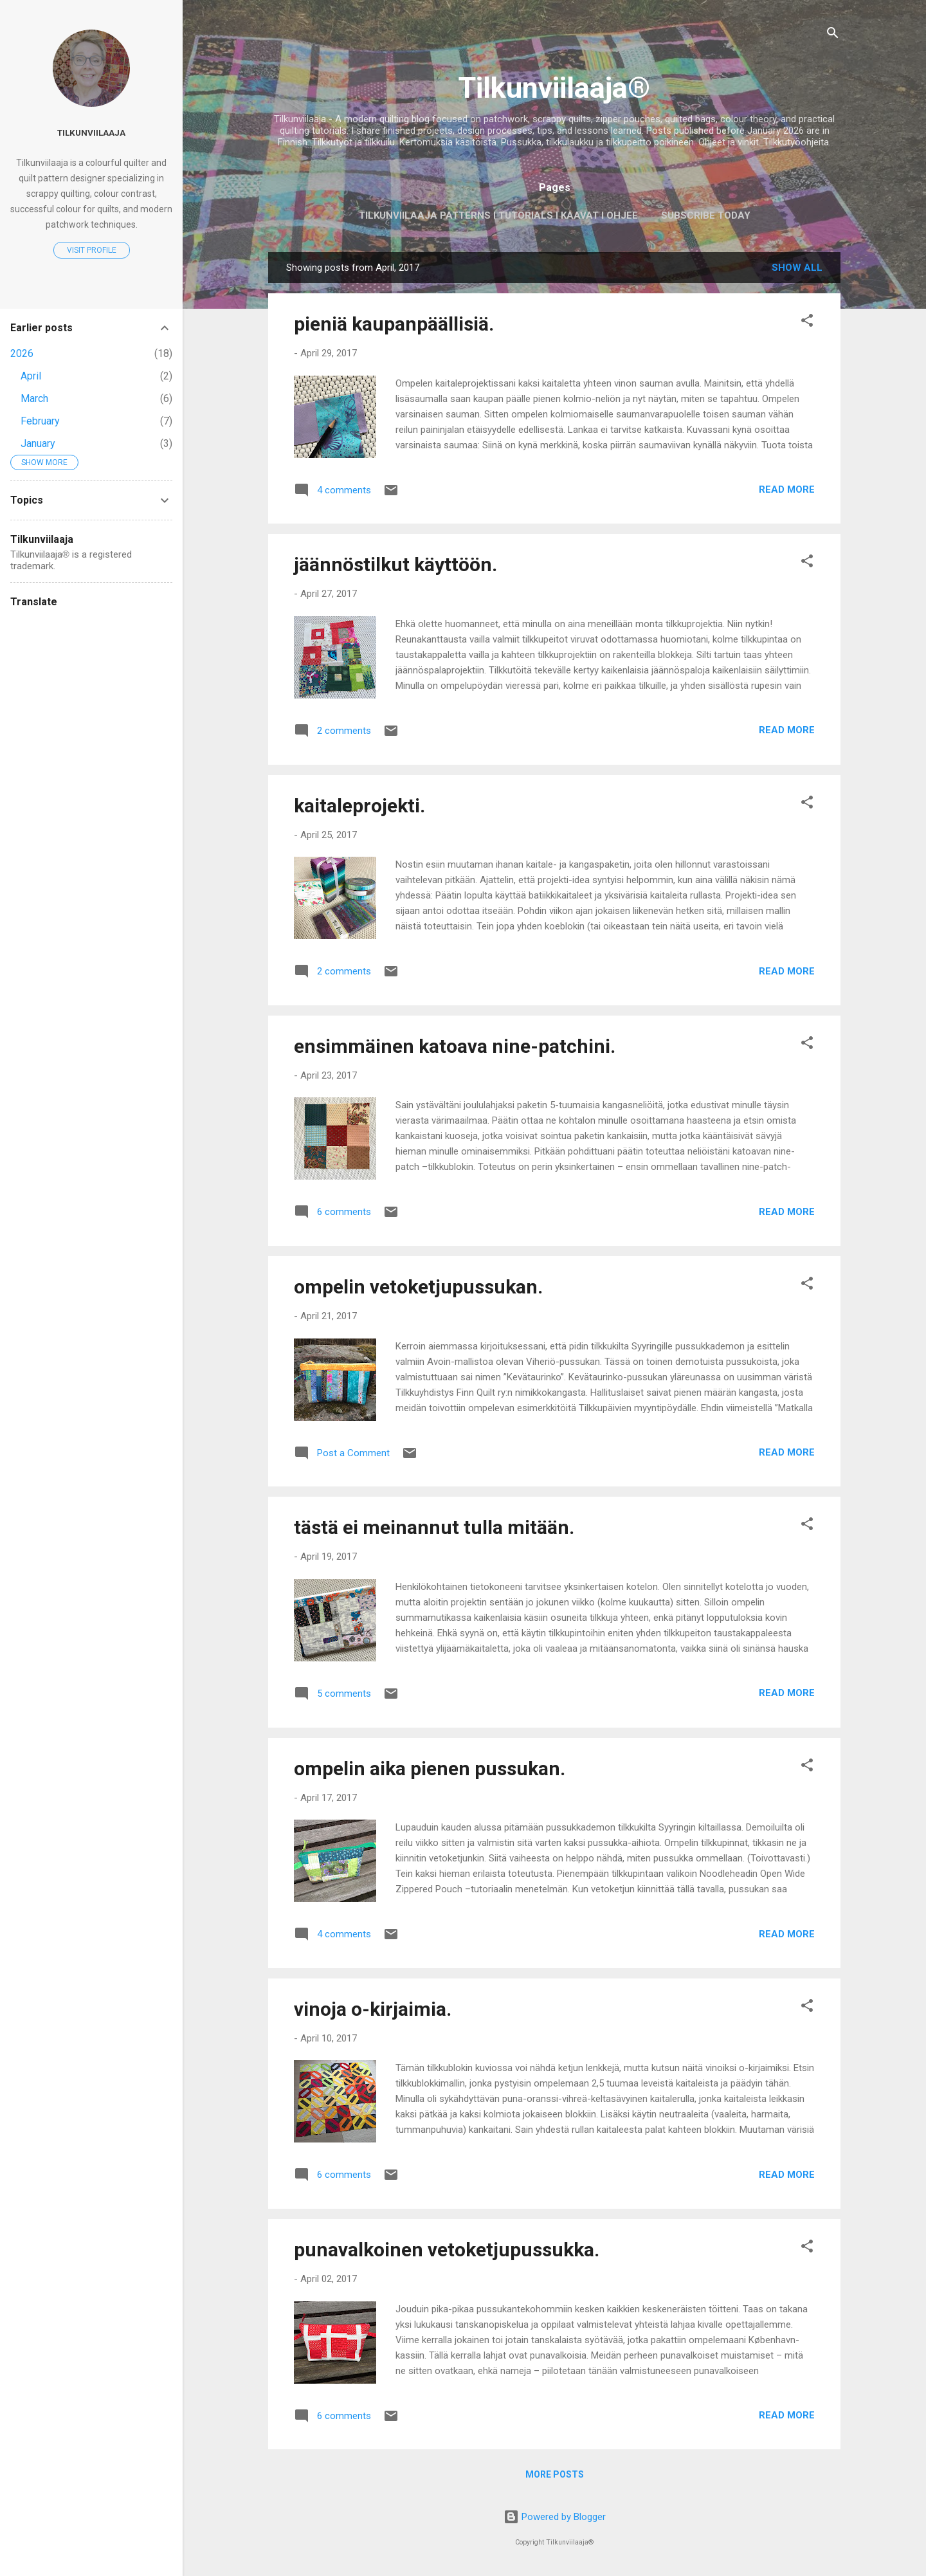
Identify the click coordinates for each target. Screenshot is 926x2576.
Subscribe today (705, 215)
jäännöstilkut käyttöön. (395, 564)
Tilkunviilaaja (91, 132)
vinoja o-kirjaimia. (372, 2009)
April (31, 376)
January (38, 443)
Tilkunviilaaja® (554, 88)
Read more (787, 489)
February (40, 421)
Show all (797, 267)
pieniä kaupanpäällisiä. (394, 324)
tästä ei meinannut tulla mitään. (434, 1527)
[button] (807, 323)
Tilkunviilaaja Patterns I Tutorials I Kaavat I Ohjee (498, 215)
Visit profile (91, 250)
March (34, 398)
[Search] (832, 35)
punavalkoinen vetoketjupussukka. (446, 2249)
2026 (21, 353)
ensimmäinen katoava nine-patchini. (454, 1046)
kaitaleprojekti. (359, 805)
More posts (554, 2474)
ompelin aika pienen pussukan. (429, 1768)
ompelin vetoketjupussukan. (418, 1286)
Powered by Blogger (555, 2517)
